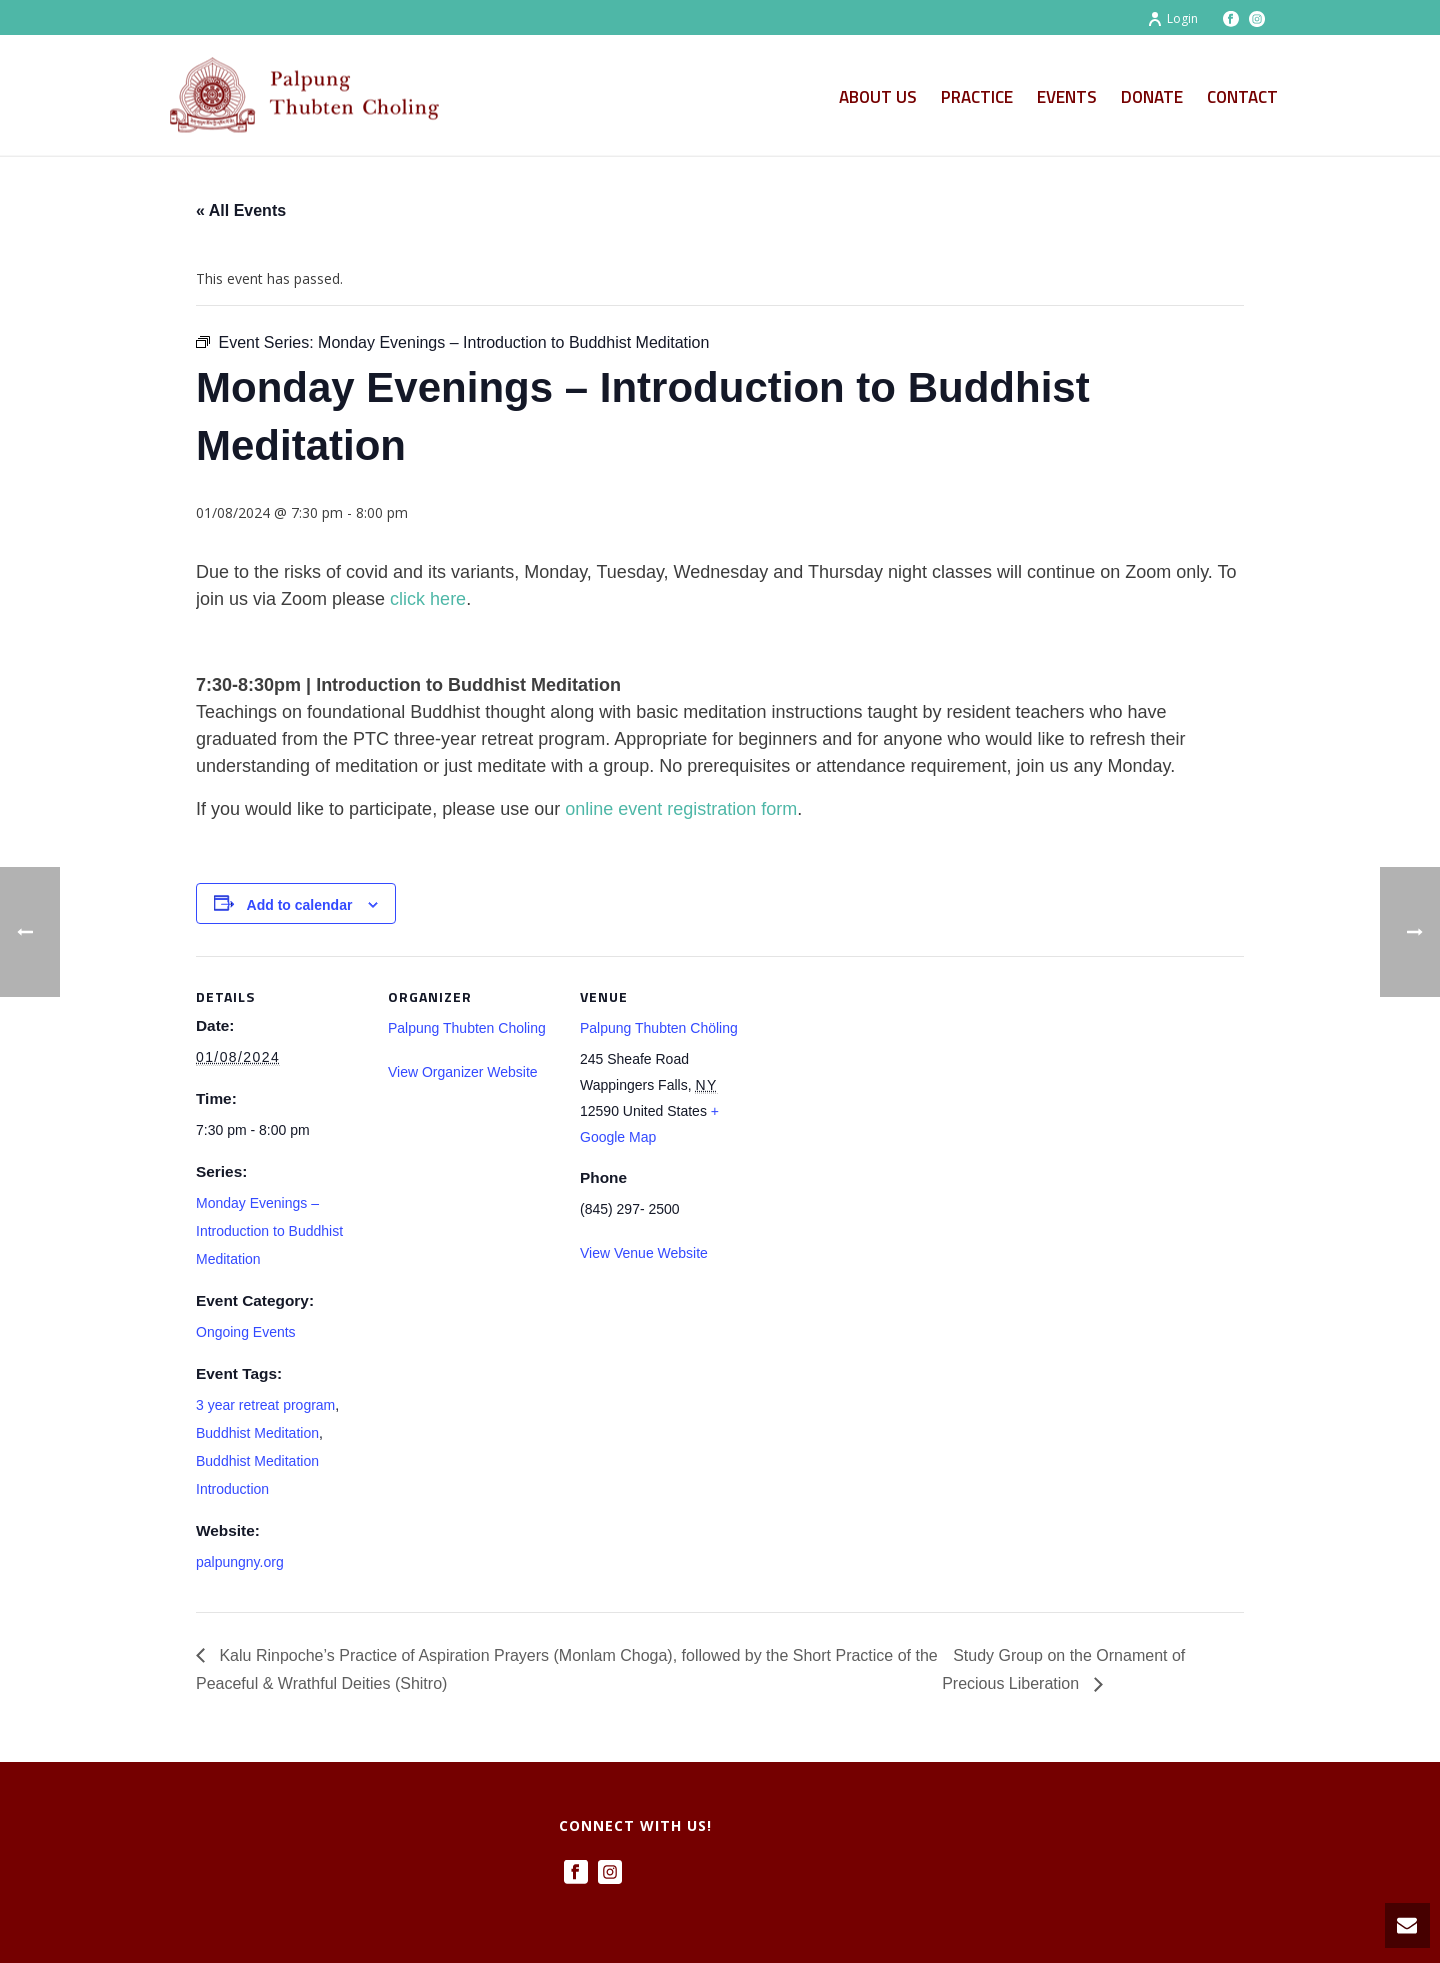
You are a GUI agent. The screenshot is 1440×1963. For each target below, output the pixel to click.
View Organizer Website (463, 1072)
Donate (1152, 97)
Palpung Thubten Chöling (659, 1028)
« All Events (241, 210)
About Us (878, 97)
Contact (1242, 97)
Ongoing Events (246, 1332)
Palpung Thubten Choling (467, 1028)
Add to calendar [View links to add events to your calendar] (300, 905)
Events (1067, 97)
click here (428, 599)
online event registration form (681, 809)
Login (1172, 18)
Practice (977, 97)
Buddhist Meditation (257, 1433)
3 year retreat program (265, 1405)
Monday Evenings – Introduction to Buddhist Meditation (269, 1231)
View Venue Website (644, 1253)
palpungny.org (240, 1562)
